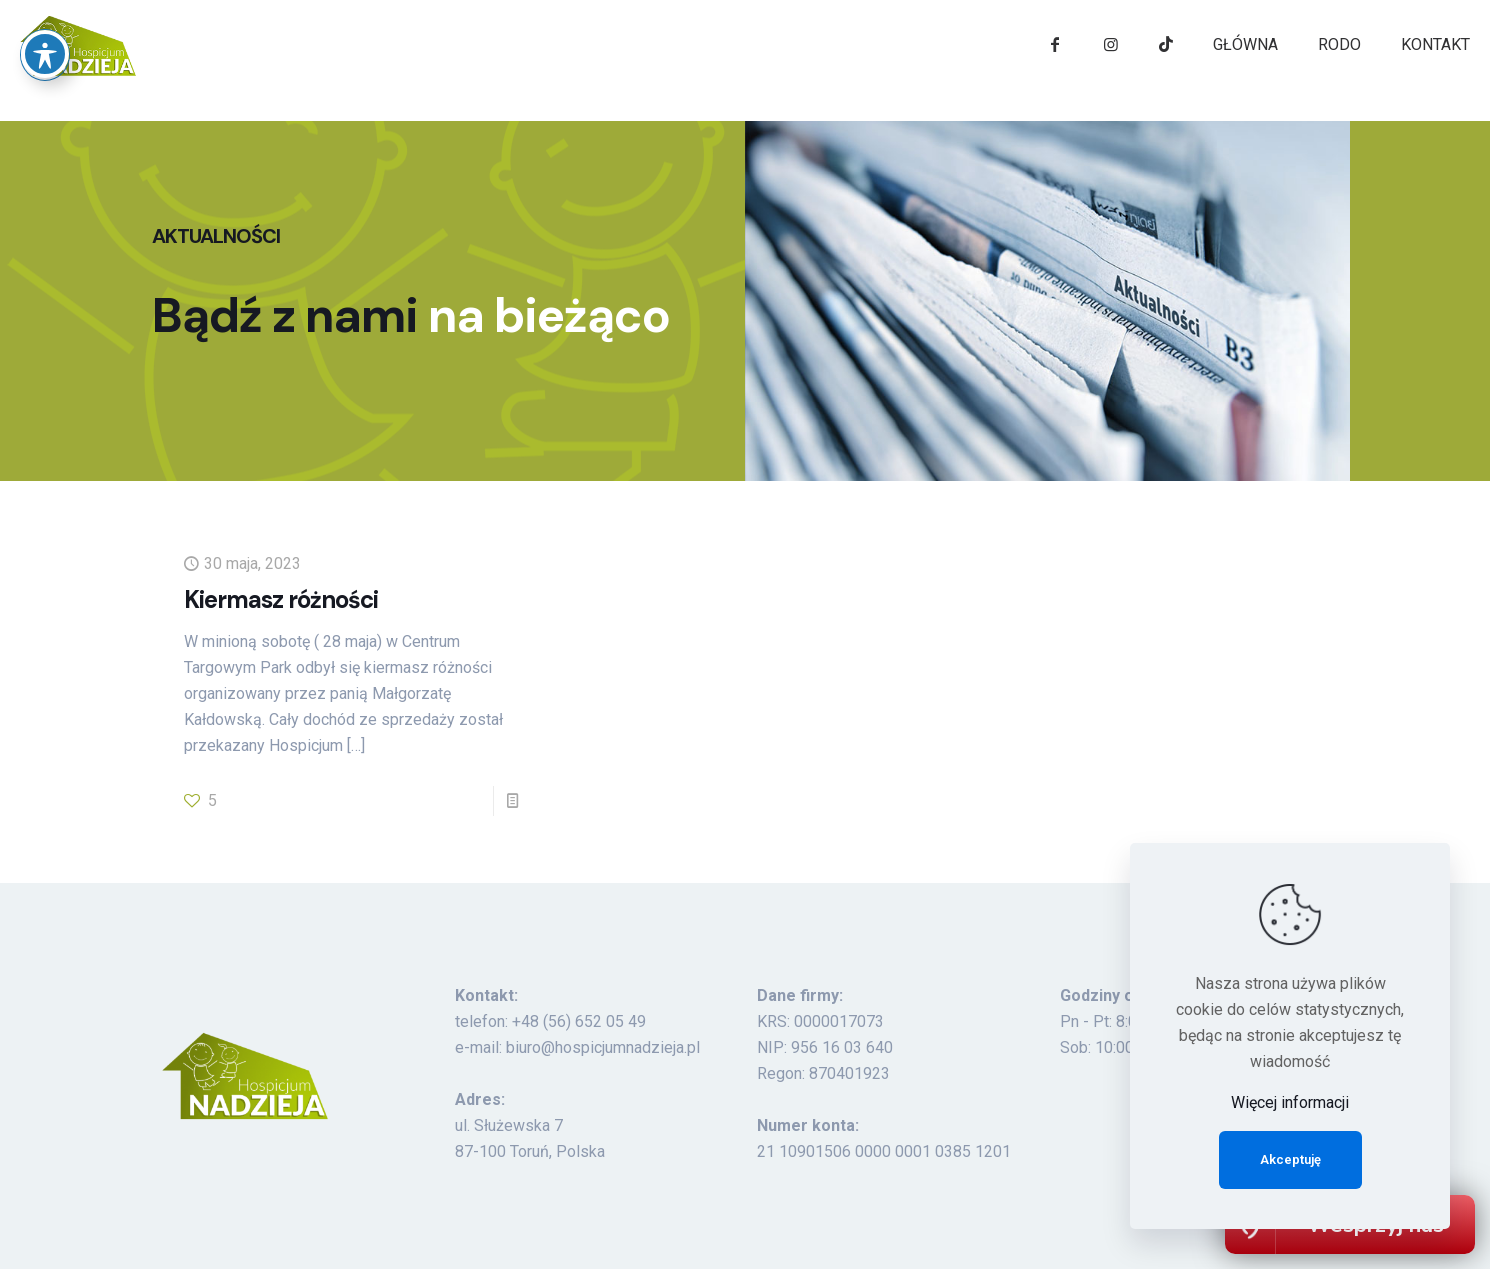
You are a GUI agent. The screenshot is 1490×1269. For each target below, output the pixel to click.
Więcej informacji (1290, 1102)
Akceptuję (1290, 1159)
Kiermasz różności (281, 599)
